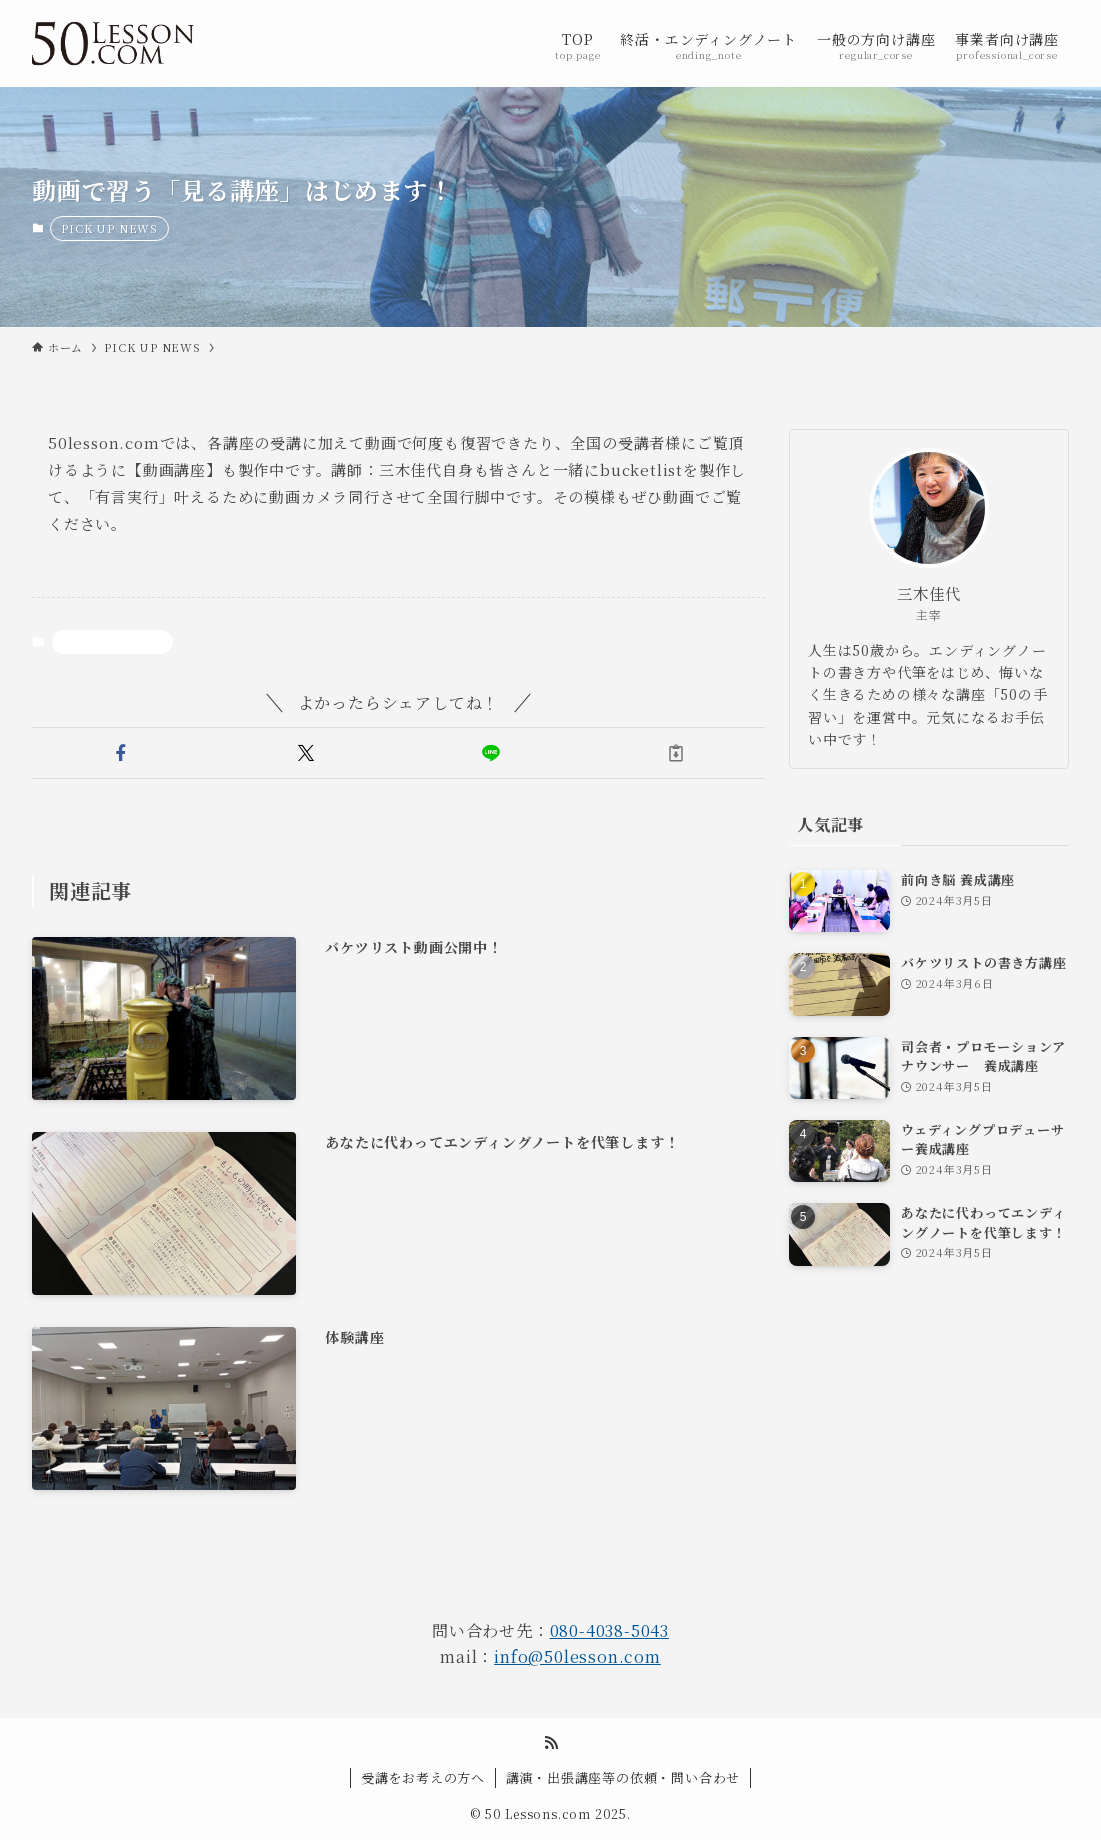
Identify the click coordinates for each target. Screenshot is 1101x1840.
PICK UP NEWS (109, 228)
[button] (120, 753)
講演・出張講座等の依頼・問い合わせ (623, 1777)
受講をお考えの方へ (423, 1777)
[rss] (551, 1743)
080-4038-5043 (609, 1630)
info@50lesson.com (577, 1656)
